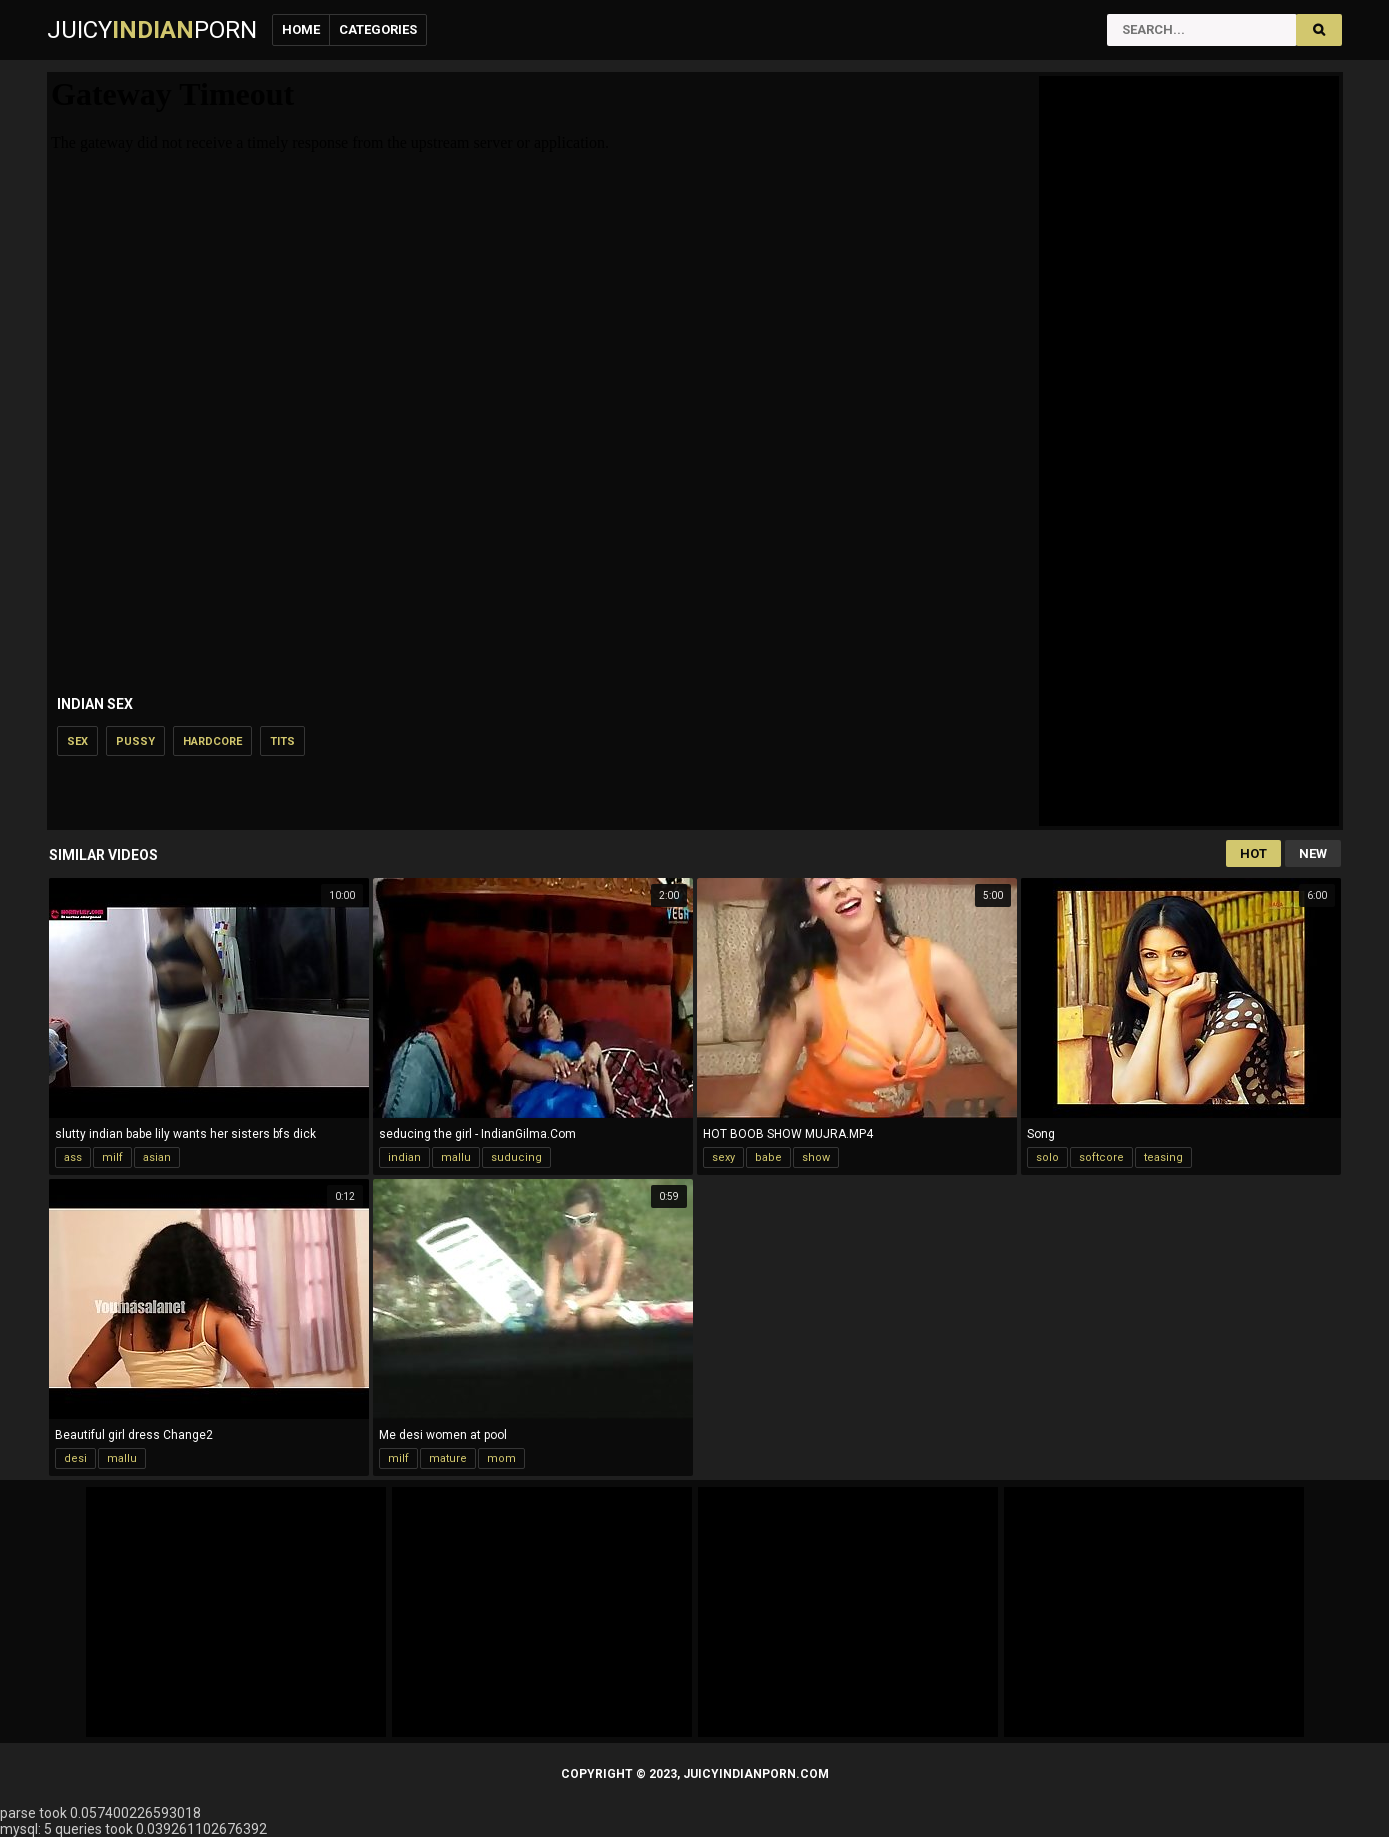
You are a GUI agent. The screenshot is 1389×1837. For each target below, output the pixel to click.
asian (157, 1157)
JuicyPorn (152, 30)
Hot (1253, 853)
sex (77, 741)
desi (75, 1458)
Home (301, 29)
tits (282, 741)
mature (448, 1458)
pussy (135, 741)
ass (73, 1157)
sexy (723, 1157)
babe (768, 1157)
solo (1047, 1157)
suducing (516, 1157)
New (1313, 853)
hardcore (212, 741)
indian (404, 1157)
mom (501, 1458)
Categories (378, 29)
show (816, 1157)
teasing (1163, 1157)
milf (112, 1157)
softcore (1101, 1157)
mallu (456, 1157)
